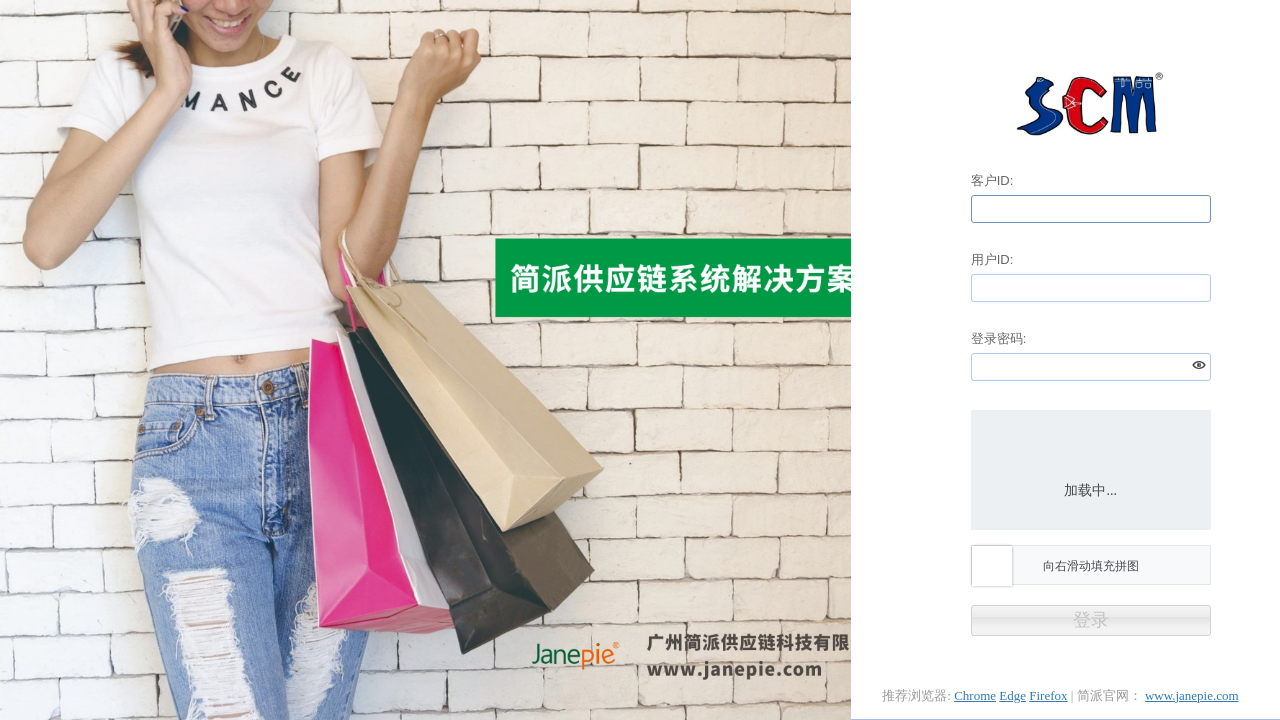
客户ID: (992, 180)
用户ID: (992, 259)
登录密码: (999, 338)
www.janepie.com (1192, 695)
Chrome (975, 695)
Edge (1012, 695)
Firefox (1048, 695)
